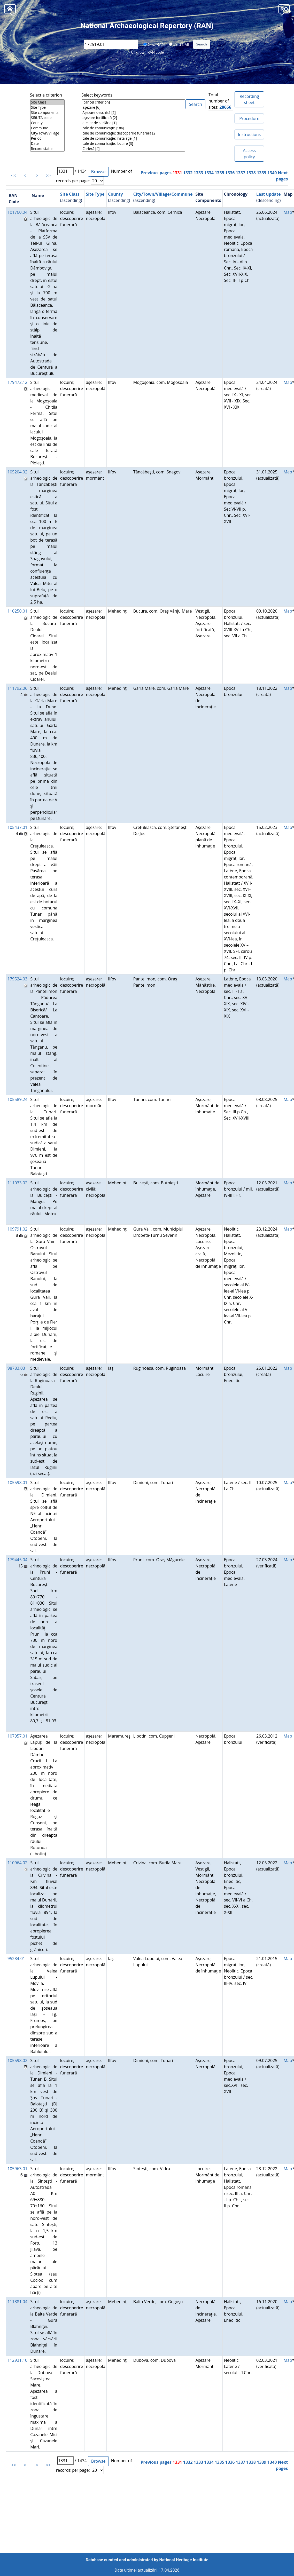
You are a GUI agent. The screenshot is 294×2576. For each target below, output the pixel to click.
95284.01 (16, 1958)
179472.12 (17, 382)
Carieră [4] (133, 148)
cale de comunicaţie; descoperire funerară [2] (133, 133)
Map (288, 212)
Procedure (249, 118)
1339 (261, 173)
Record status (47, 148)
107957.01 (17, 1736)
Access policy (249, 154)
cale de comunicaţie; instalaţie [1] (133, 138)
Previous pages (156, 173)
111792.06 (17, 688)
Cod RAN (154, 44)
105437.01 (17, 827)
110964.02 (17, 1863)
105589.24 (17, 1099)
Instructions (249, 134)
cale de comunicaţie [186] (133, 128)
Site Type (47, 107)
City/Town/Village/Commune (163, 194)
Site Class (47, 102)
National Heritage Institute (183, 2559)
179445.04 (17, 1560)
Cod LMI (179, 44)
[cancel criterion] (133, 102)
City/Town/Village (47, 133)
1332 (188, 173)
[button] (284, 9)
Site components (47, 112)
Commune (47, 128)
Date (47, 143)
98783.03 (16, 1368)
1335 (219, 173)
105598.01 (17, 1482)
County (47, 122)
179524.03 (17, 979)
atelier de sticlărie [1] (133, 122)
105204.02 (17, 472)
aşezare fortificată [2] (133, 117)
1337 (240, 173)
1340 (272, 173)
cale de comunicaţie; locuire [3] (133, 143)
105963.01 (17, 2168)
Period (47, 138)
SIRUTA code (47, 117)
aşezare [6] (133, 107)
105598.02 (17, 2060)
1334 (209, 173)
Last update (268, 194)
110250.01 (17, 611)
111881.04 (17, 2301)
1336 (230, 173)
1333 (198, 173)
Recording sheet (249, 99)
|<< (12, 175)
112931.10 (17, 2360)
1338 (251, 173)
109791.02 (17, 1229)
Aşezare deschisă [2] (133, 112)
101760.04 (17, 212)
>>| (49, 175)
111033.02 (17, 1183)
